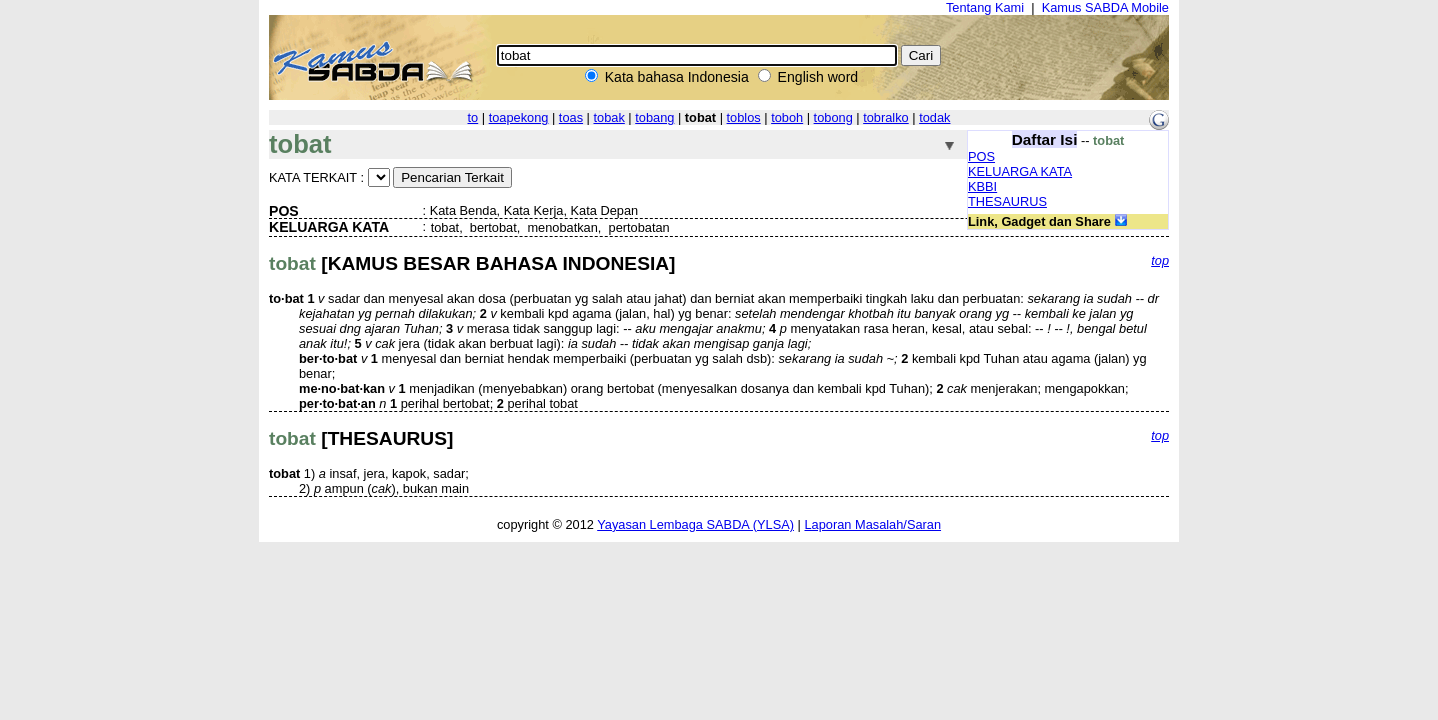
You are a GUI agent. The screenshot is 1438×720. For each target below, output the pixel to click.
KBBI (982, 186)
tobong (833, 117)
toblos (744, 117)
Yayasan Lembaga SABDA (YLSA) (695, 524)
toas (571, 117)
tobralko (886, 117)
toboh (787, 117)
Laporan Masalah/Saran (872, 524)
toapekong (519, 117)
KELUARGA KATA (1020, 171)
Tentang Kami (985, 7)
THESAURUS (1007, 201)
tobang (654, 117)
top (1160, 260)
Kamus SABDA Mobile (1105, 7)
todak (934, 117)
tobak (609, 117)
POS (981, 156)
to (473, 117)
